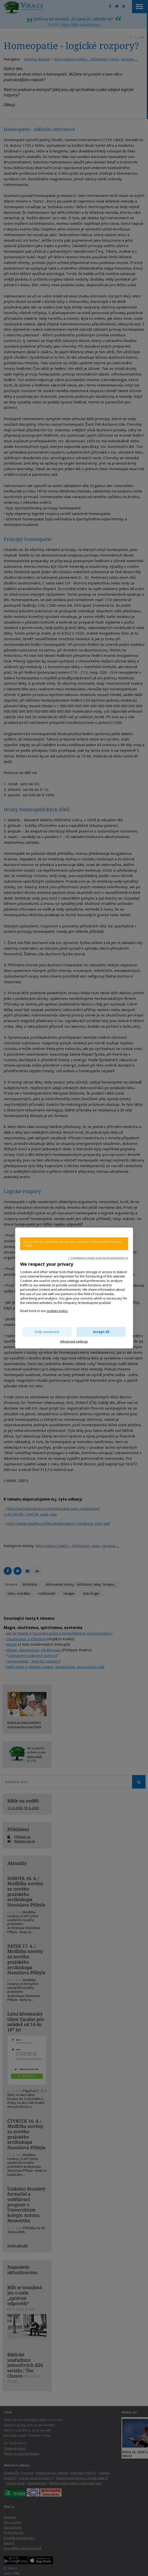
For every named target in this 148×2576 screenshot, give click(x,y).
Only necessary (47, 1332)
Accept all (101, 1332)
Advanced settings (74, 1341)
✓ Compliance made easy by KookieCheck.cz (98, 1258)
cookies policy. (57, 1311)
